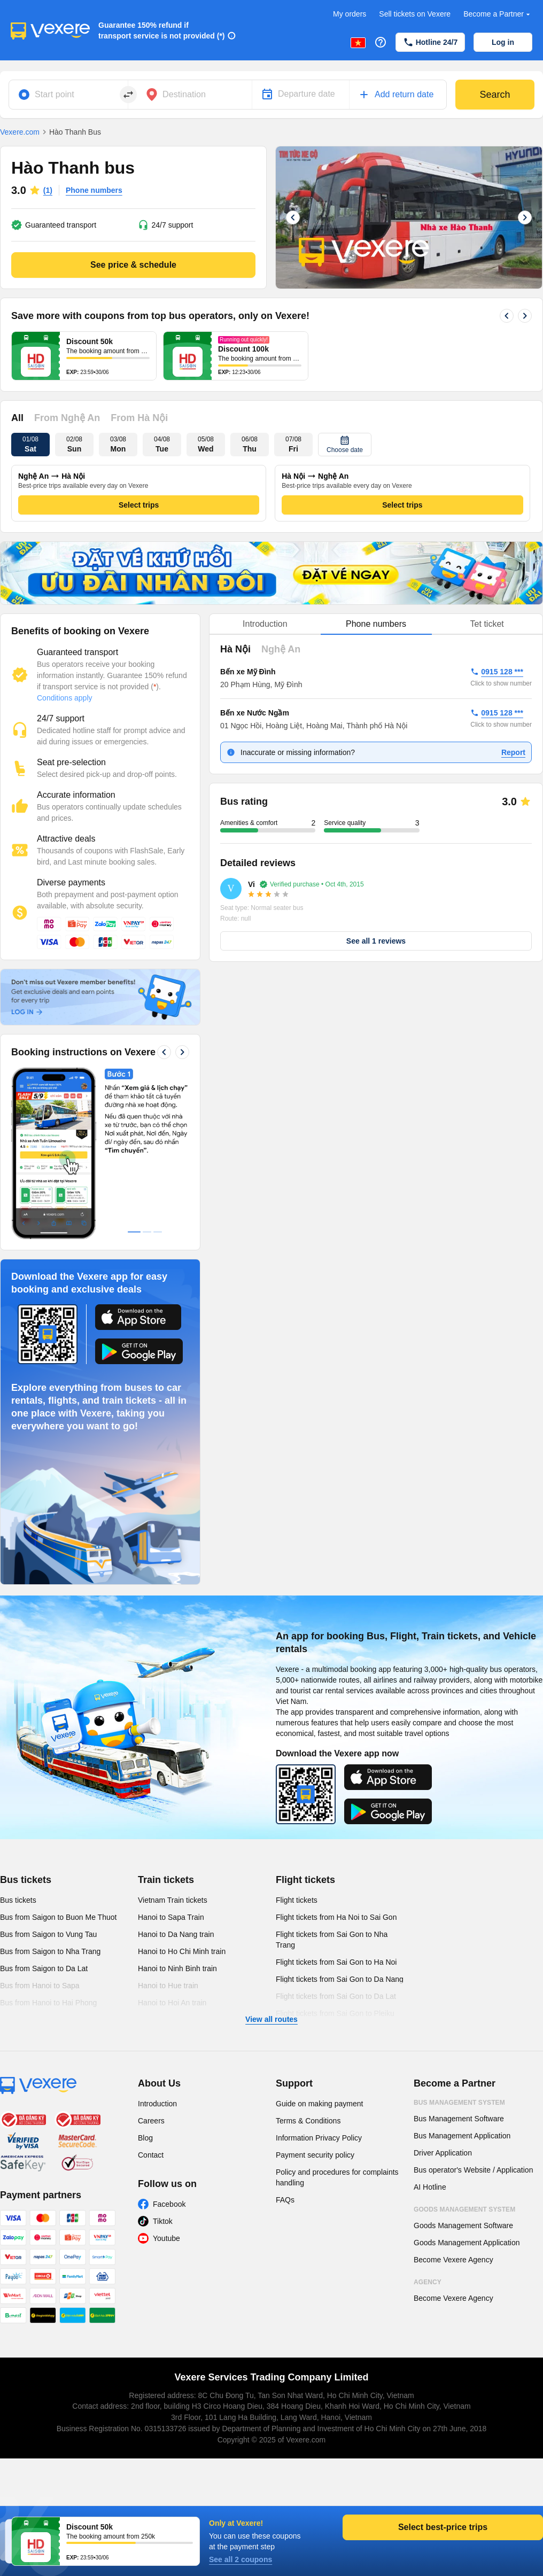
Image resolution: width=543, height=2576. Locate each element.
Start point (54, 94)
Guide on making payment (319, 2103)
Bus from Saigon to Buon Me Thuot (58, 1917)
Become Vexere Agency (453, 2259)
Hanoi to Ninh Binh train (177, 1968)
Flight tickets (305, 1879)
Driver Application (443, 2153)
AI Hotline (430, 2187)
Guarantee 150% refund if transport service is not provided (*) (161, 30)
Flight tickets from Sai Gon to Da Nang (340, 1979)
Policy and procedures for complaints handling (337, 2177)
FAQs (285, 2200)
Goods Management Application (466, 2242)
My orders (349, 14)
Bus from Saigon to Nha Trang (50, 1951)
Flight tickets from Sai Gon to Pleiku (335, 2013)
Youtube (166, 2238)
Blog (145, 2138)
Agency (427, 2282)
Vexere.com (20, 132)
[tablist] (376, 624)
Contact (151, 2155)
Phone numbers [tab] (376, 623)
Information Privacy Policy (319, 2138)
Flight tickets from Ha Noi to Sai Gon (336, 1917)
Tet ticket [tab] (487, 623)
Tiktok (163, 2221)
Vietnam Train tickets (172, 1900)
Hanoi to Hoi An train (172, 2002)
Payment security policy (315, 2155)
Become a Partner (497, 14)
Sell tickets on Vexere (415, 14)
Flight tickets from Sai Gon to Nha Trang (331, 1939)
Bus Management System (459, 2102)
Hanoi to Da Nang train (176, 1934)
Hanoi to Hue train (168, 1985)
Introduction (157, 2103)
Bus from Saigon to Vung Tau (48, 1934)
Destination (184, 94)
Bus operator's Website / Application (473, 2170)
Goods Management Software (463, 2225)
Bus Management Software (459, 2118)
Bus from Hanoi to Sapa (40, 1985)
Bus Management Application (462, 2135)
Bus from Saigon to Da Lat (44, 1968)
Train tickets (166, 1879)
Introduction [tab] (265, 623)
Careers (151, 2120)
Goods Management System (464, 2209)
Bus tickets (25, 1879)
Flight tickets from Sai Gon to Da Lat (336, 1996)
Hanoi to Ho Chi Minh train (182, 1951)
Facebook (169, 2204)
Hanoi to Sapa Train (171, 1917)
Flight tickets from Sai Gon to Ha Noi (336, 1962)
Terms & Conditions (308, 2120)
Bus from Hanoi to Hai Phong (48, 2002)
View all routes (271, 2019)
